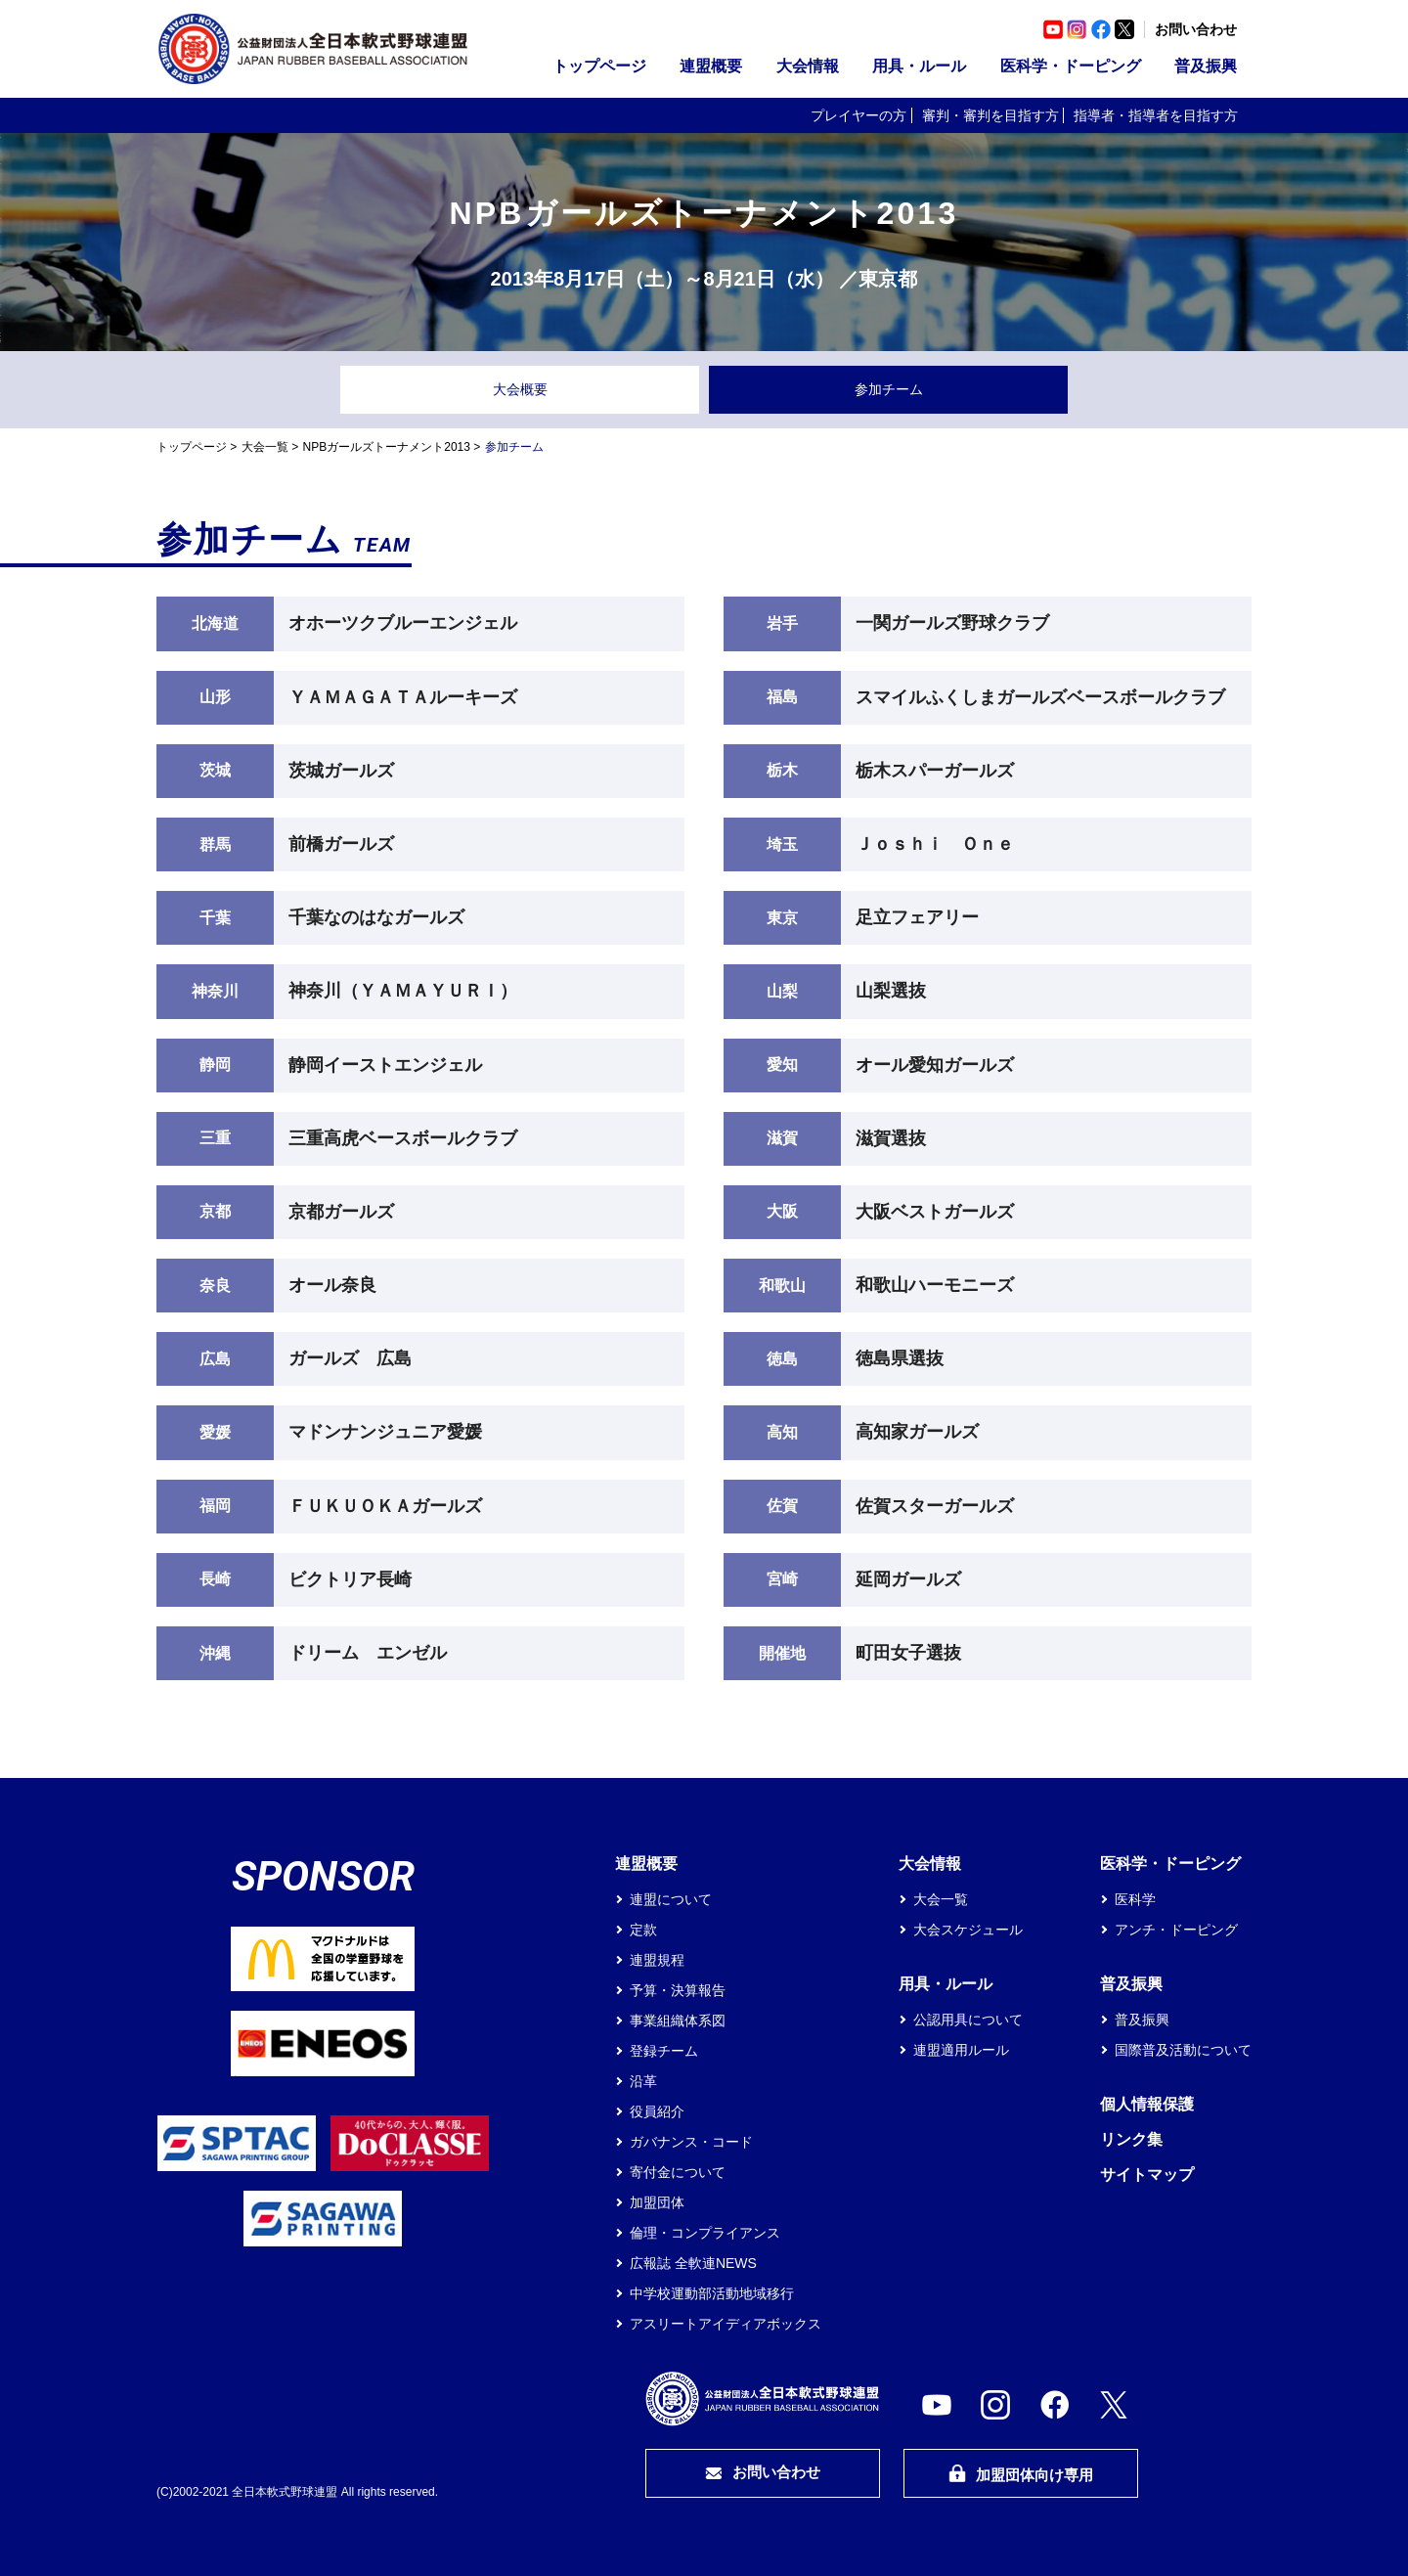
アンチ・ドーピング (1176, 1929)
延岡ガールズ (908, 1579)
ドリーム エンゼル (367, 1653)
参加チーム (889, 389)
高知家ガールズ (917, 1432)
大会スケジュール (968, 1929)
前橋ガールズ (341, 844)
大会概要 (520, 389)
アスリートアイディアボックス (725, 2324)
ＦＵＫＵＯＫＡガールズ (385, 1506)
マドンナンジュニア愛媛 (385, 1432)
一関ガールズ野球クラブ (952, 623)
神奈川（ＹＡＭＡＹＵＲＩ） (402, 990)
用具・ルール (919, 66)
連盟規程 (657, 1960)
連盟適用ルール (961, 2050)
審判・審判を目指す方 (990, 115)
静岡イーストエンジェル (385, 1065)
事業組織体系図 (678, 2020)
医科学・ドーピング (1070, 66)
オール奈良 (332, 1285)
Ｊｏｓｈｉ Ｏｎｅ (935, 844)
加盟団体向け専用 (1020, 2474)
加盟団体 (657, 2202)
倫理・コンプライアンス (705, 2233)
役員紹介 (657, 2111)
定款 (643, 1929)
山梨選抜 (891, 990)
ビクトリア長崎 (350, 1579)
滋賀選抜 (891, 1138)
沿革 (643, 2081)
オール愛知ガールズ (935, 1065)
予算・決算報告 (678, 1990)
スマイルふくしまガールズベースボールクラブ (1040, 697)
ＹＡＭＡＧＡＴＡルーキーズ (402, 697)
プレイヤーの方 (858, 115)
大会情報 (807, 66)
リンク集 (1131, 2139)
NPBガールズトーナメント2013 (386, 447)
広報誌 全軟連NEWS (693, 2263)
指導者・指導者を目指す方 (1156, 115)
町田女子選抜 (908, 1653)
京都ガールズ (341, 1211)
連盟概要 (711, 66)
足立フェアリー (917, 917)
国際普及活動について (1183, 2050)
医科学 (1135, 1899)
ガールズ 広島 (350, 1358)
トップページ (599, 66)
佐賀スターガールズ (935, 1506)
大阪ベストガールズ (935, 1211)
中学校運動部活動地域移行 (712, 2293)
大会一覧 (265, 447)
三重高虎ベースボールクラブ (402, 1138)
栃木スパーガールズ (935, 770)
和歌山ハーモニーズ (935, 1285)
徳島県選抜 (900, 1358)
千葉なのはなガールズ (376, 917)
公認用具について (968, 2019)
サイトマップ (1147, 2174)
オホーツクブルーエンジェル (402, 623)
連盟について (671, 1899)
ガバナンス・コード (691, 2142)
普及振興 (1205, 66)
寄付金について (678, 2172)
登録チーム (664, 2051)
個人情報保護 (1147, 2104)
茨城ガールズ (341, 770)
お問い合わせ (1196, 29)
